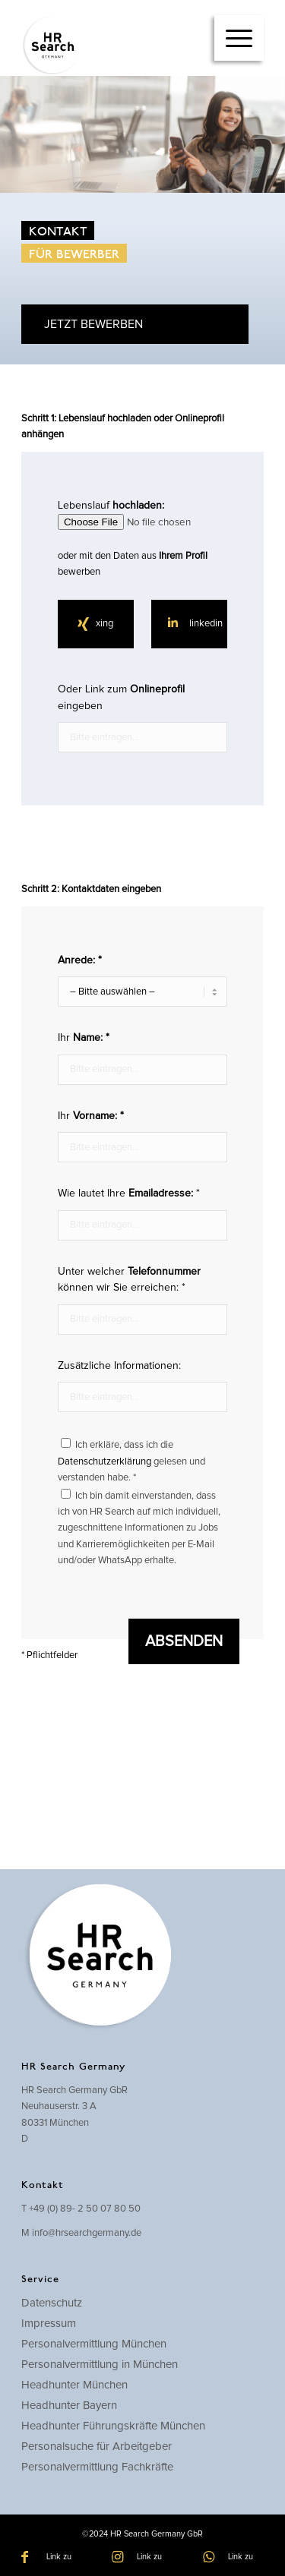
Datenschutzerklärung (104, 1462)
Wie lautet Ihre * (142, 1214)
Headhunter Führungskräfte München (113, 2426)
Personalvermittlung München (93, 2344)
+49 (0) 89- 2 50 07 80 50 (85, 2209)
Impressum (48, 2323)
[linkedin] (189, 624)
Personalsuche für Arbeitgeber (96, 2446)
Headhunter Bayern (69, 2405)
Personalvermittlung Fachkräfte (97, 2467)
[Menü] (239, 38)
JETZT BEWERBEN (93, 324)
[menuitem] (239, 38)
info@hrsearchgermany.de (86, 2233)
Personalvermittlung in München (99, 2364)
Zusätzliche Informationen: (142, 1386)
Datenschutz (51, 2303)
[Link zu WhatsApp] (233, 2557)
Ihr (142, 1058)
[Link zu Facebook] (51, 2557)
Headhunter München (74, 2385)
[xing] (96, 624)
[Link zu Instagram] (142, 2557)
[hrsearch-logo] (118, 45)
